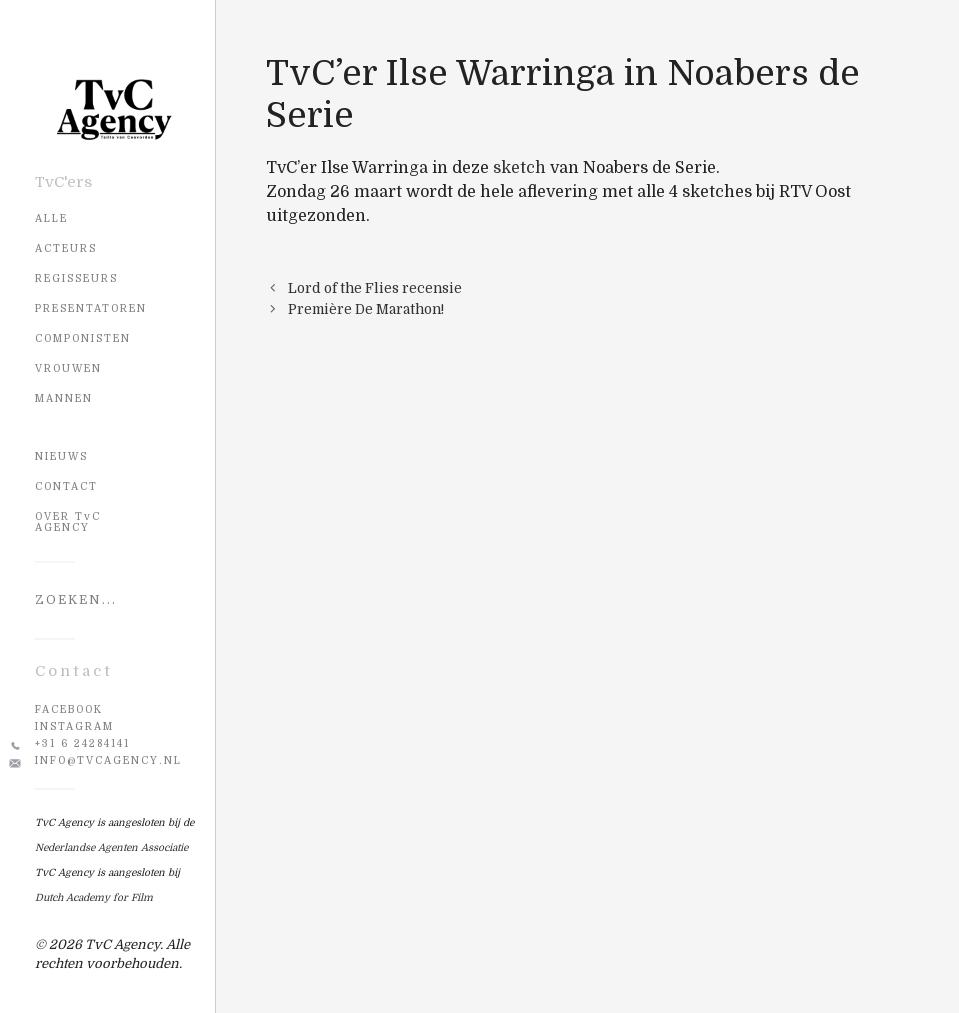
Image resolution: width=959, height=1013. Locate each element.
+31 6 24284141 (82, 743)
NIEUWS (61, 456)
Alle (51, 218)
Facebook (69, 709)
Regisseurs (76, 278)
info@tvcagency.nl (108, 760)
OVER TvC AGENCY (68, 522)
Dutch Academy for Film (94, 897)
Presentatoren (91, 308)
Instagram (74, 726)
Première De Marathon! (366, 309)
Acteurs (66, 248)
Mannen (64, 398)
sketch (519, 168)
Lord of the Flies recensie (375, 288)
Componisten (83, 338)
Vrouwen (68, 368)
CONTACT (66, 486)
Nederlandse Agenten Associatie (111, 847)
